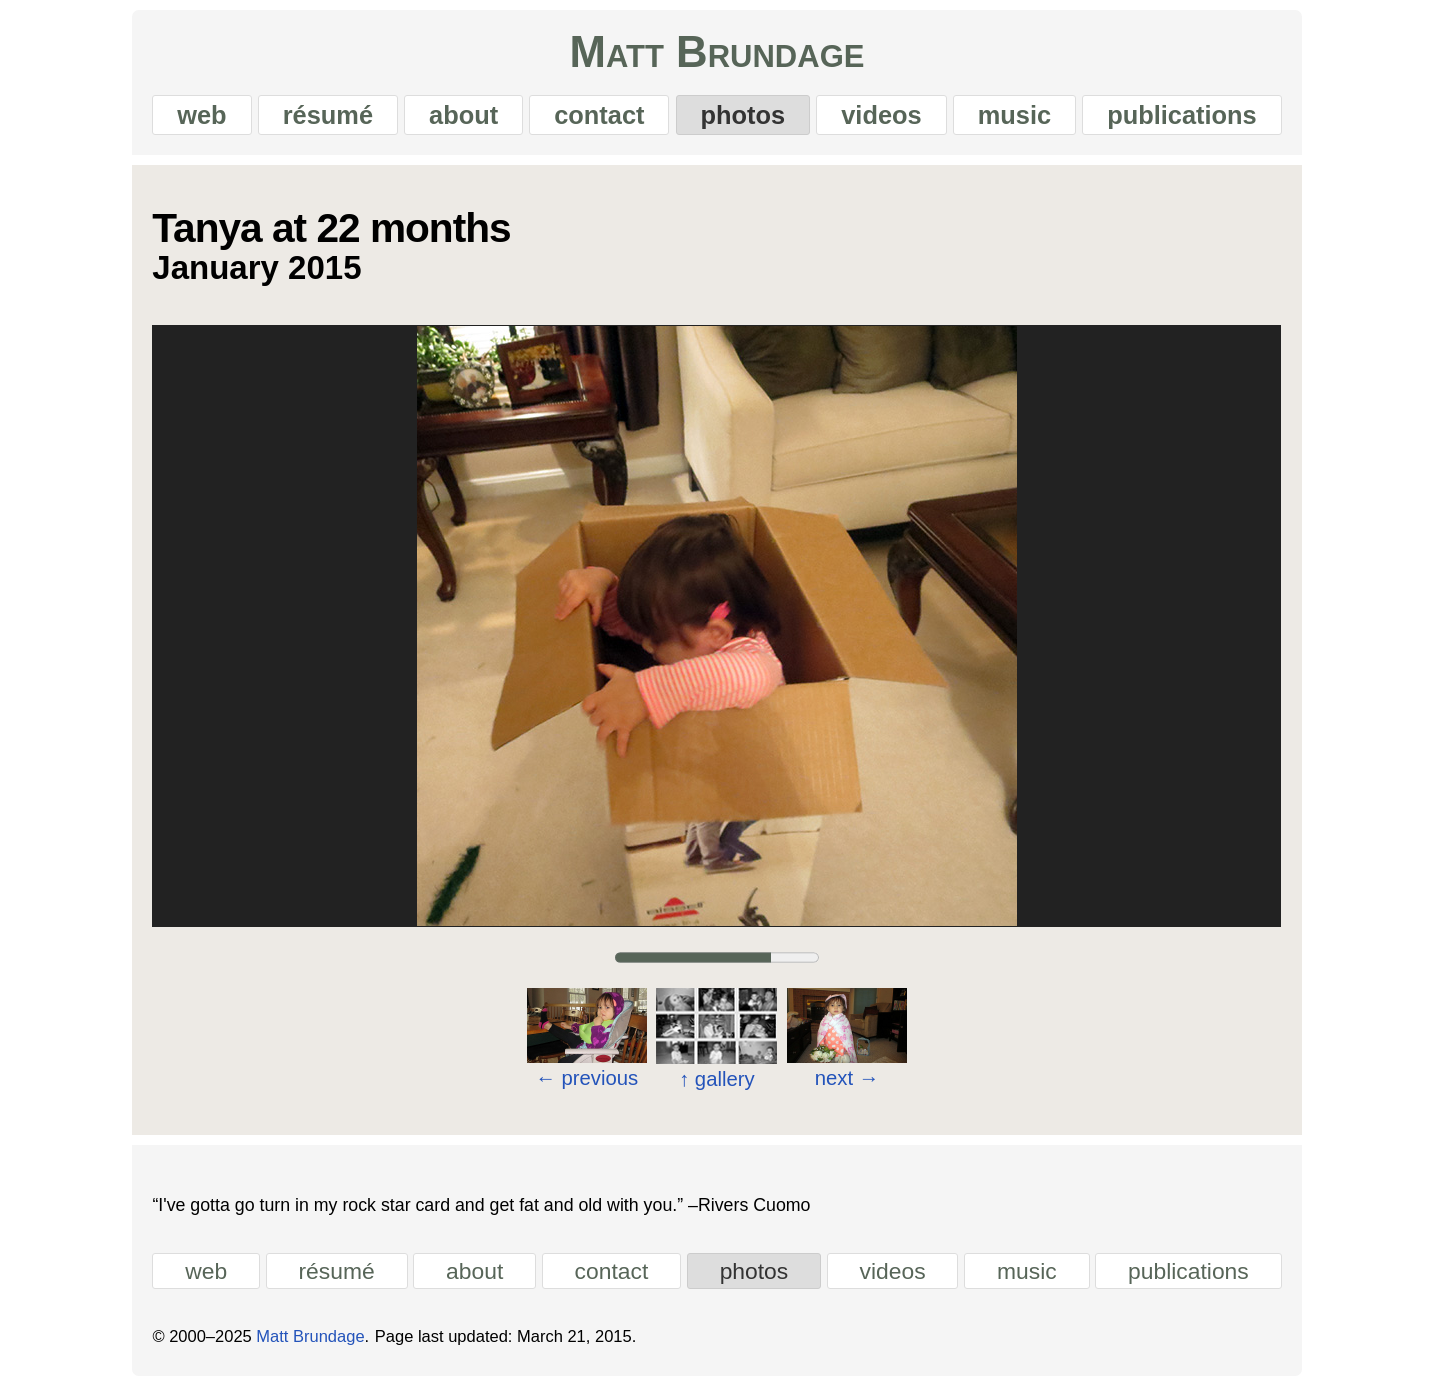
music (1014, 115)
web (201, 115)
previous (587, 1078)
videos (881, 115)
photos (743, 115)
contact (599, 115)
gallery (717, 1079)
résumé (328, 115)
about (463, 115)
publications (1182, 115)
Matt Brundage (717, 52)
